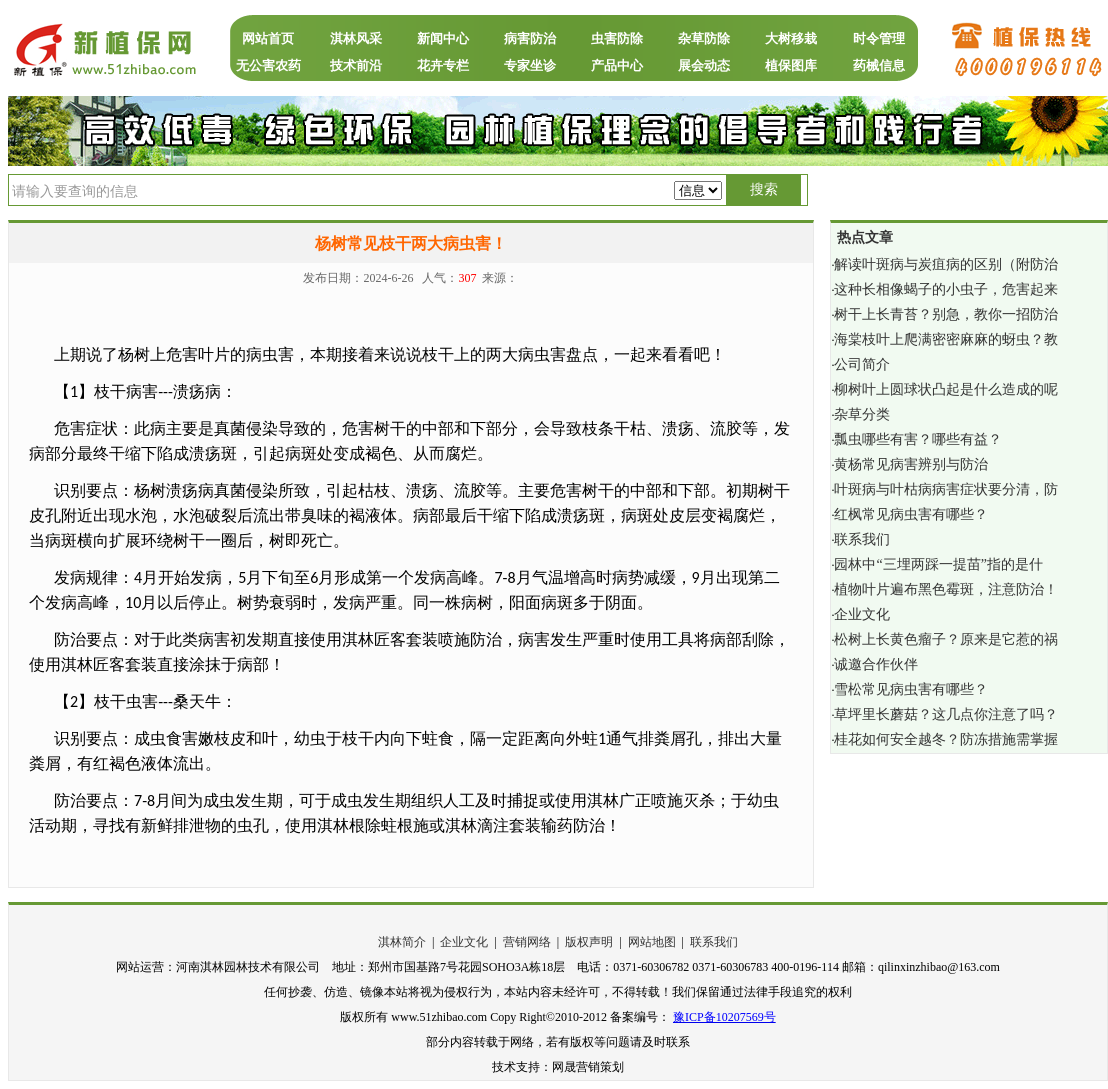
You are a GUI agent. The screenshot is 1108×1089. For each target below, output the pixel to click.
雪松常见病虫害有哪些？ (911, 689)
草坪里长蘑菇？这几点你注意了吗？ (946, 714)
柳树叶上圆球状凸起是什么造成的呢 (946, 389)
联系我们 (862, 539)
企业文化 (862, 614)
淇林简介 (402, 942)
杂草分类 (862, 414)
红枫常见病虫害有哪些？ (911, 514)
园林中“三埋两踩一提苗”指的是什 (938, 564)
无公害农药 (268, 65)
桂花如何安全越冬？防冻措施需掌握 (946, 739)
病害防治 (530, 38)
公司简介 (862, 364)
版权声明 (589, 942)
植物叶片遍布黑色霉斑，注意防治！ (946, 589)
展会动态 (704, 65)
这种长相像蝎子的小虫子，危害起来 (946, 289)
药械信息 (879, 65)
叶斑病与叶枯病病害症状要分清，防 (946, 489)
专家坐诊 (530, 65)
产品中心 (617, 65)
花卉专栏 (443, 65)
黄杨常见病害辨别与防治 (911, 464)
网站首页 (268, 38)
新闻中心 (443, 38)
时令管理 (879, 38)
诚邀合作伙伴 (876, 664)
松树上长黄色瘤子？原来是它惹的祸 (946, 639)
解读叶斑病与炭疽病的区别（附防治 (946, 264)
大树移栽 (791, 38)
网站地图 (652, 942)
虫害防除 (617, 38)
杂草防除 (704, 38)
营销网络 (527, 942)
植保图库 (791, 65)
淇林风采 (356, 38)
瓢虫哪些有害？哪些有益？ (918, 439)
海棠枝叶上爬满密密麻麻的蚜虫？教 (946, 339)
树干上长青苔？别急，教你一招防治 (946, 314)
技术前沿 (356, 65)
